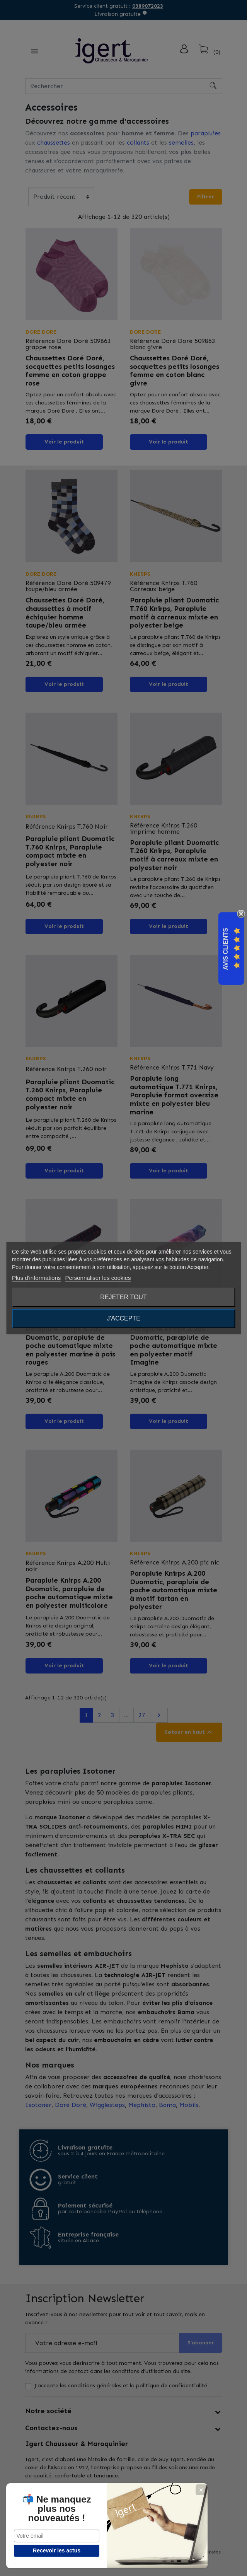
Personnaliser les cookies (98, 1277)
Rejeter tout (123, 1297)
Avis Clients (225, 949)
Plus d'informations (36, 1277)
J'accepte (123, 1318)
